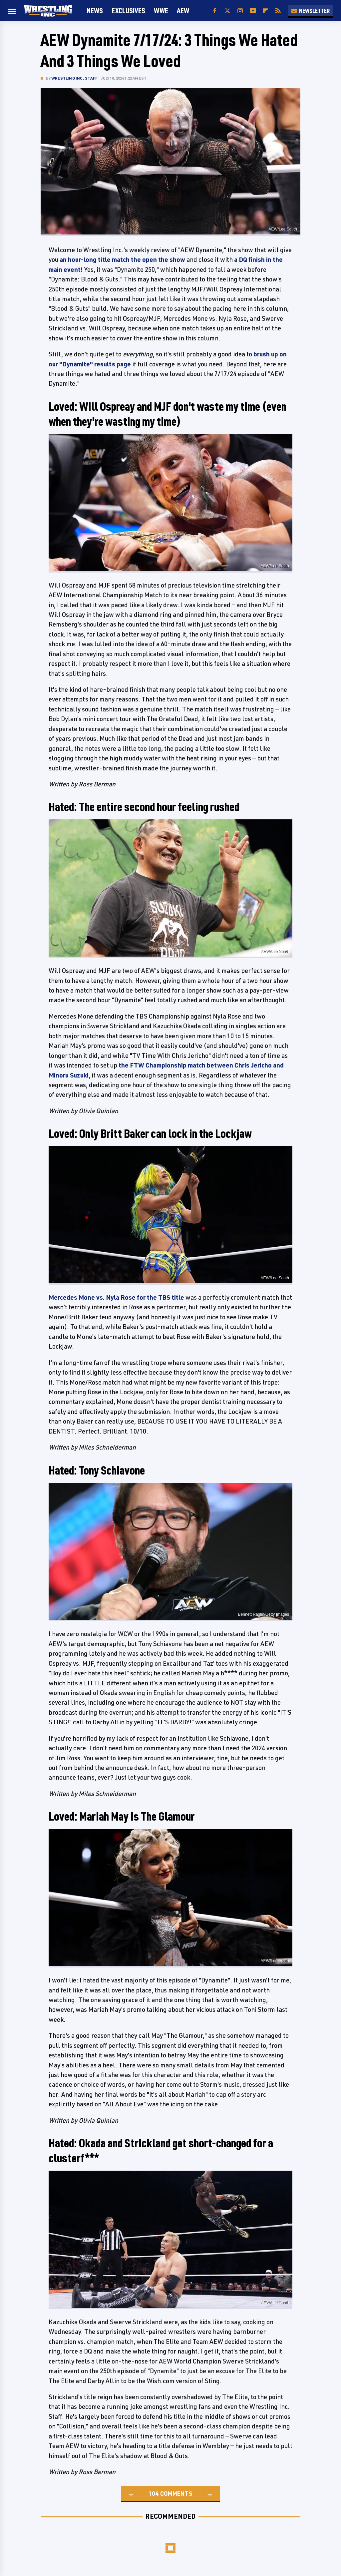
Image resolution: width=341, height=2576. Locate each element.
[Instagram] (240, 11)
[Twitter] (227, 11)
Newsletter (310, 10)
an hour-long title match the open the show (122, 259)
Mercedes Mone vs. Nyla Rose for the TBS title (116, 1297)
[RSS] (278, 11)
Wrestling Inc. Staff (74, 78)
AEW (183, 10)
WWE (161, 10)
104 (154, 2493)
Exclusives (128, 10)
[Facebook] (215, 11)
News (95, 10)
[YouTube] (253, 11)
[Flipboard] (265, 11)
